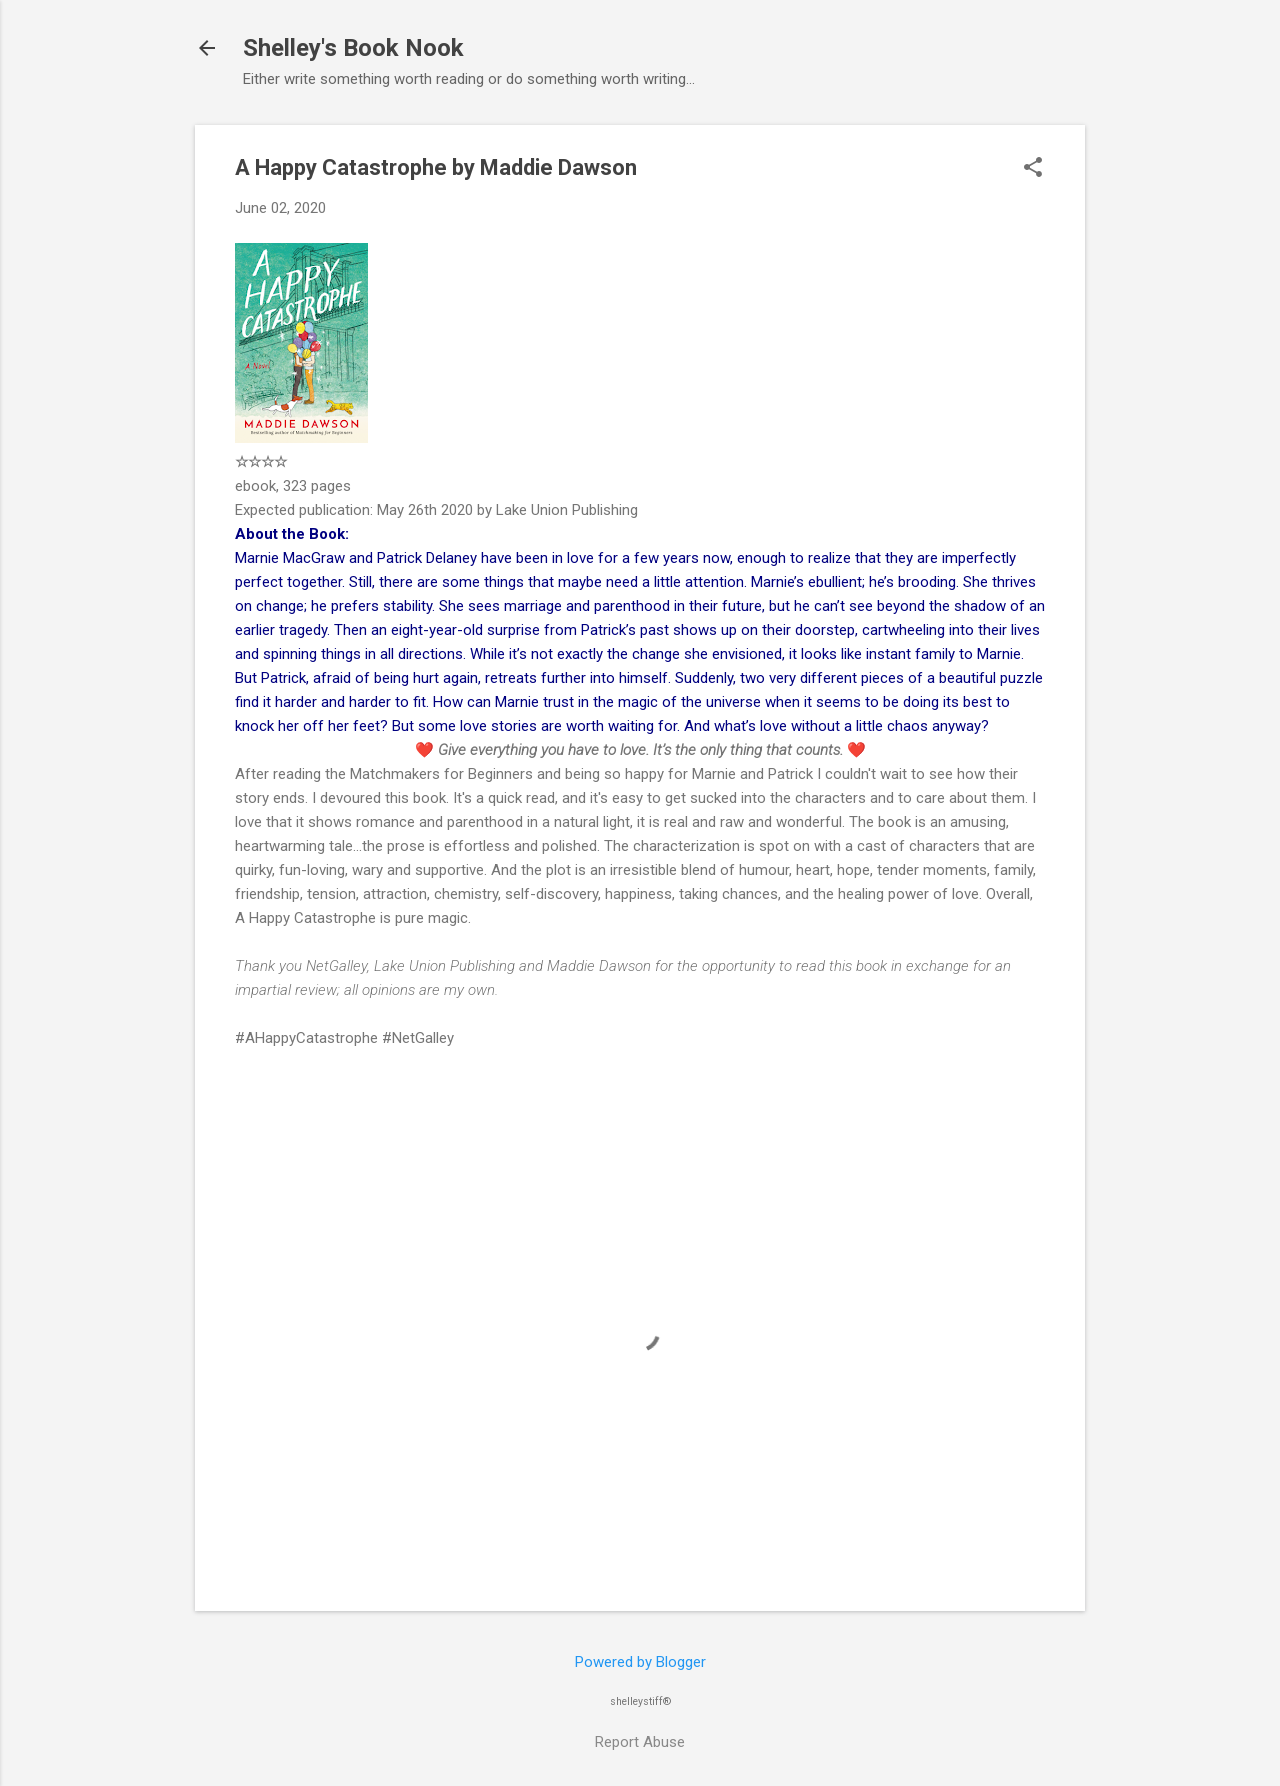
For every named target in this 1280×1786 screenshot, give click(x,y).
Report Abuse (640, 1742)
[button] (1033, 169)
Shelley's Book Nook (353, 48)
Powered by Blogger (640, 1662)
